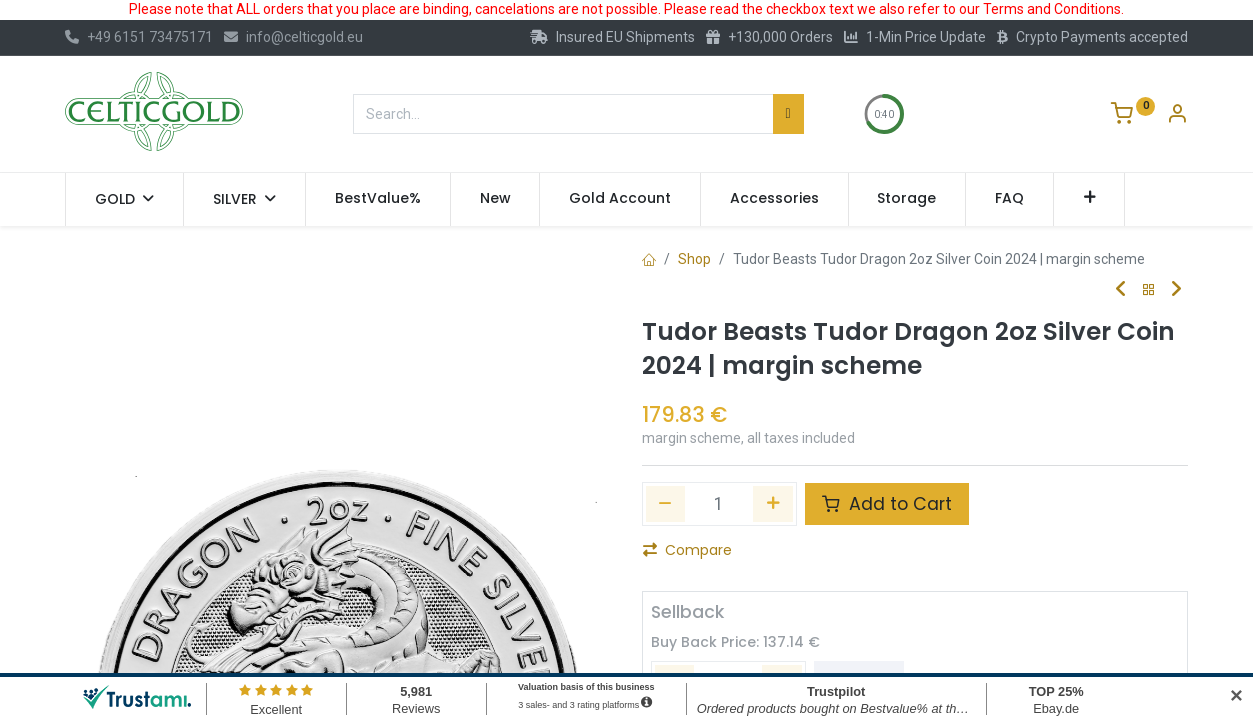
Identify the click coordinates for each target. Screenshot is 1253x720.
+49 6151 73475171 (139, 37)
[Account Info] (1177, 116)
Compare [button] (687, 550)
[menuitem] (378, 199)
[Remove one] (666, 504)
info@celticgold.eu (293, 37)
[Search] (788, 114)
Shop (694, 259)
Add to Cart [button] (887, 504)
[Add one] (773, 504)
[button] (1089, 199)
